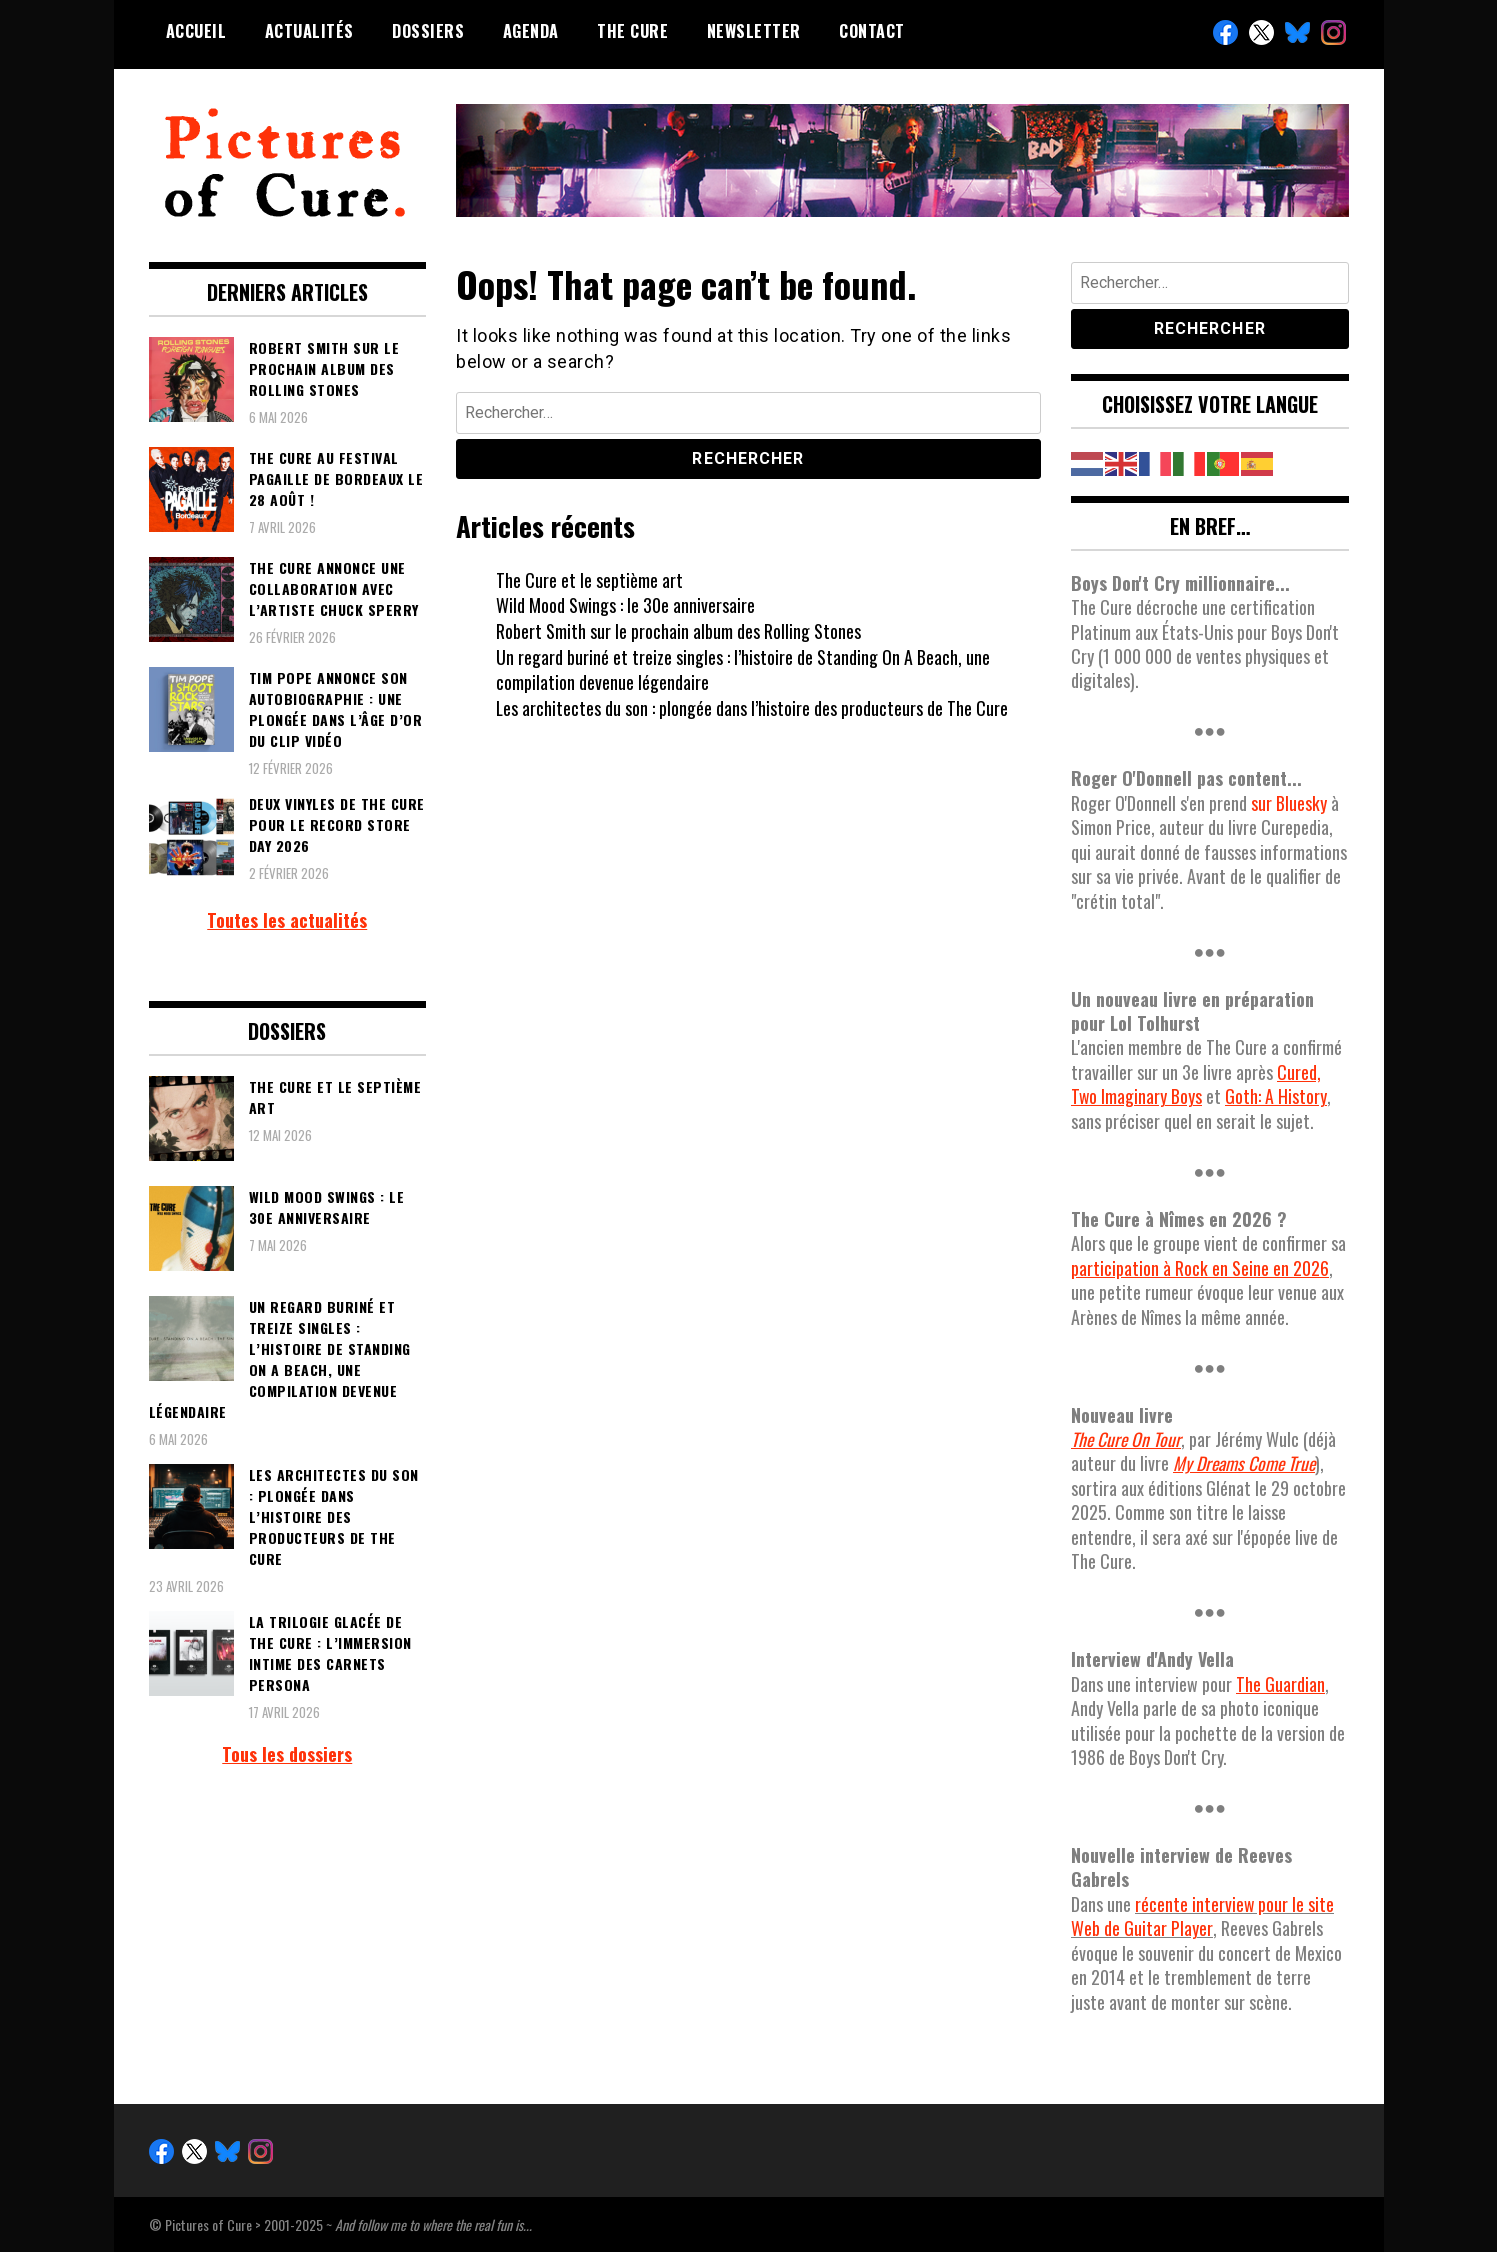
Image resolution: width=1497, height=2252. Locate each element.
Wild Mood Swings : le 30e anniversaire (626, 605)
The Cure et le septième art (589, 580)
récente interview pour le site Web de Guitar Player (1203, 1916)
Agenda (531, 31)
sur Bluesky (1289, 803)
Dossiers (428, 31)
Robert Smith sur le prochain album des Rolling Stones (678, 631)
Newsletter (754, 31)
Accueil (196, 31)
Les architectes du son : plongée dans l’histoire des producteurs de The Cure (752, 708)
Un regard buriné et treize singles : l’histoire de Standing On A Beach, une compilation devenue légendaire (743, 670)
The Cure (632, 31)
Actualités (309, 31)
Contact (872, 31)
